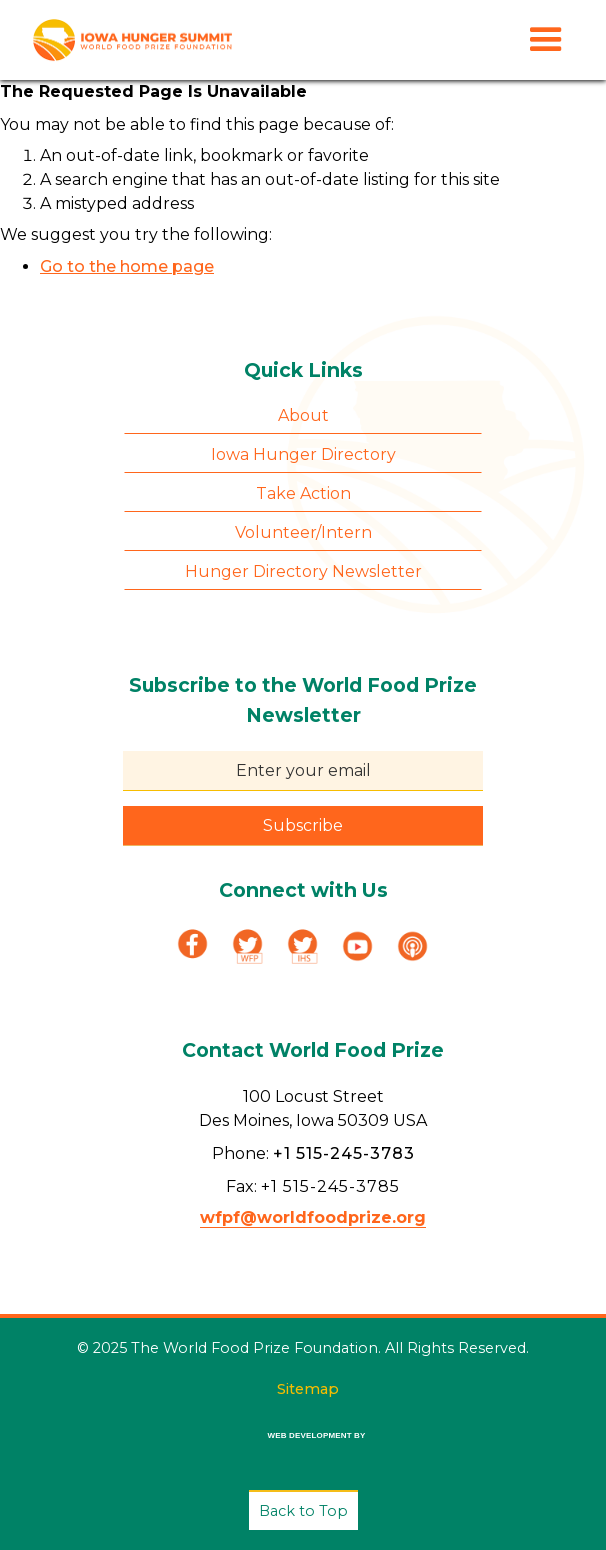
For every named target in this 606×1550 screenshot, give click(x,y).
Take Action (303, 493)
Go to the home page (127, 266)
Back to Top (303, 1511)
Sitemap (308, 1389)
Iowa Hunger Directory (303, 454)
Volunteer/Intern (303, 532)
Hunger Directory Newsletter (303, 571)
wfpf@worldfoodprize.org (313, 1217)
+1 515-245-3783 (344, 1153)
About (303, 415)
